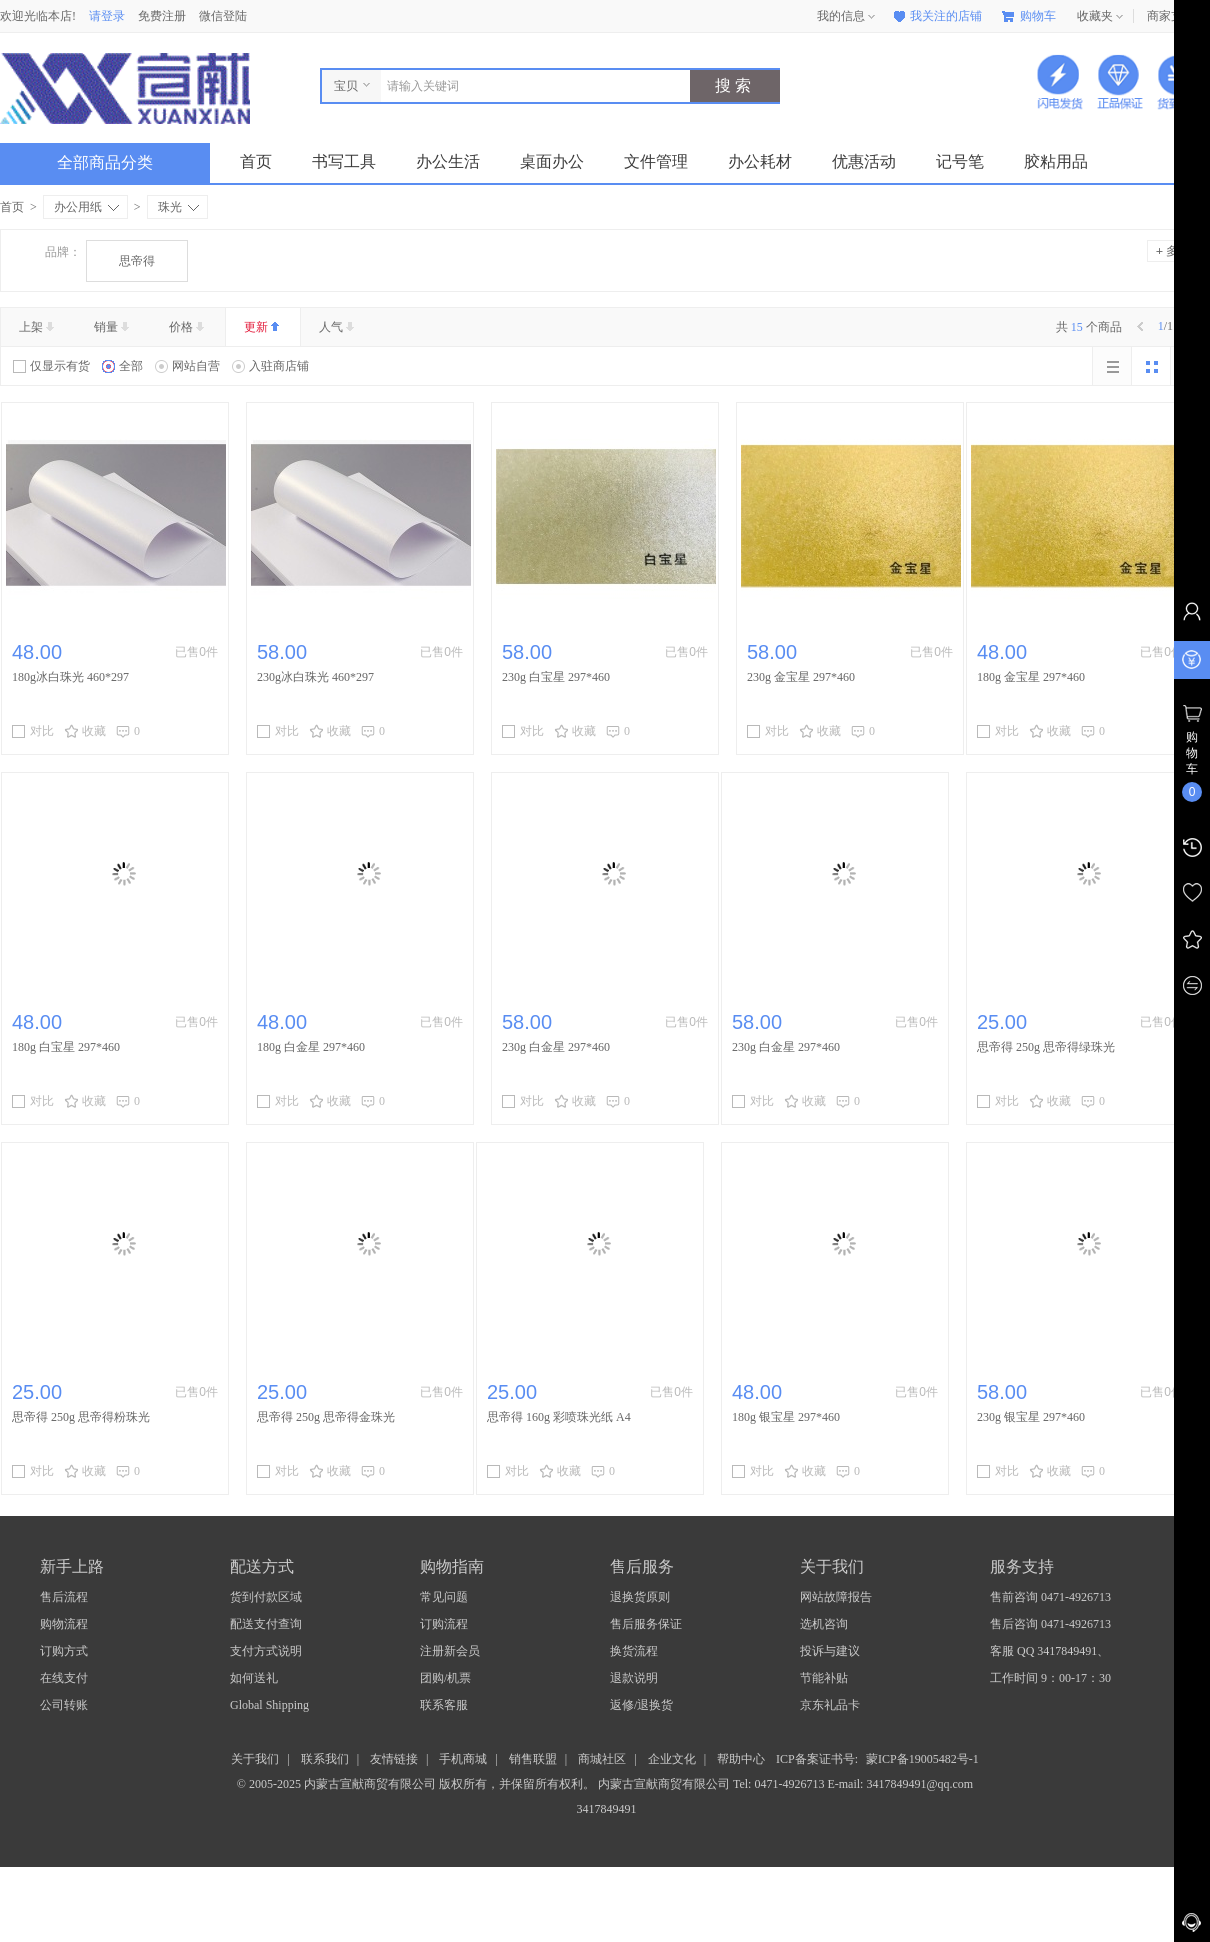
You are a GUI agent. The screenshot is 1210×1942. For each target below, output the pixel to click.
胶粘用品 (1056, 161)
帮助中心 (741, 1759)
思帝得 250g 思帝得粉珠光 (81, 1417)
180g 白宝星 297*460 (66, 1047)
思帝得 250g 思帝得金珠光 (326, 1417)
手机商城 (463, 1759)
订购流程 (444, 1624)
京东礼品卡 (830, 1705)
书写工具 (344, 161)
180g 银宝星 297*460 (786, 1417)
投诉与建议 (830, 1651)
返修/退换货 (641, 1705)
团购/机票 (445, 1678)
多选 (1173, 250)
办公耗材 (760, 161)
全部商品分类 (121, 162)
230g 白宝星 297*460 (556, 677)
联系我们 (325, 1759)
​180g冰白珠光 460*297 (70, 677)
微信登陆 (223, 16)
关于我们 (255, 1759)
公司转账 (64, 1705)
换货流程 (634, 1651)
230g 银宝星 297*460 (1031, 1417)
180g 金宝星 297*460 (1031, 677)
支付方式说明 (266, 1651)
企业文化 (672, 1759)
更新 (263, 327)
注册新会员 (450, 1651)
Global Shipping (269, 1705)
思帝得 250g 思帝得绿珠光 (1046, 1047)
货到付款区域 (266, 1597)
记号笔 (960, 161)
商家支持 (1178, 17)
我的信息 (848, 17)
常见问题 (444, 1597)
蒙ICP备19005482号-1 (922, 1759)
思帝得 (137, 261)
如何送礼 (254, 1678)
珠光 (178, 207)
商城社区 (602, 1759)
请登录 (107, 16)
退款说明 (634, 1678)
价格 (188, 327)
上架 (38, 327)
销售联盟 (533, 1759)
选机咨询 (824, 1624)
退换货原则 (640, 1597)
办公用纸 (86, 207)
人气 (338, 327)
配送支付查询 (266, 1624)
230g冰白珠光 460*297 (315, 677)
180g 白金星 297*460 (311, 1047)
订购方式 (64, 1651)
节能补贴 (824, 1678)
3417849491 (605, 1809)
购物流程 (64, 1624)
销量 (113, 327)
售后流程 (64, 1597)
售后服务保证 (646, 1624)
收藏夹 (1102, 17)
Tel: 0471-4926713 (780, 1784)
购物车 (1029, 16)
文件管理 (656, 161)
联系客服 (444, 1705)
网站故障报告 (836, 1597)
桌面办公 (552, 161)
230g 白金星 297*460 (556, 1047)
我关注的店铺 (936, 16)
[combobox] (530, 86)
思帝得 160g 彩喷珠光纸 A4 (559, 1417)
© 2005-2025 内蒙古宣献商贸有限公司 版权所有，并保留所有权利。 (416, 1784)
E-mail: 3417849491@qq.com (900, 1784)
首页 (256, 161)
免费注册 (162, 16)
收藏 (85, 731)
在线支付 (64, 1678)
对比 (33, 731)
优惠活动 (864, 161)
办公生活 (448, 161)
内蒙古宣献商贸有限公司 (665, 1784)
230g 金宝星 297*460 (801, 677)
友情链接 (394, 1759)
